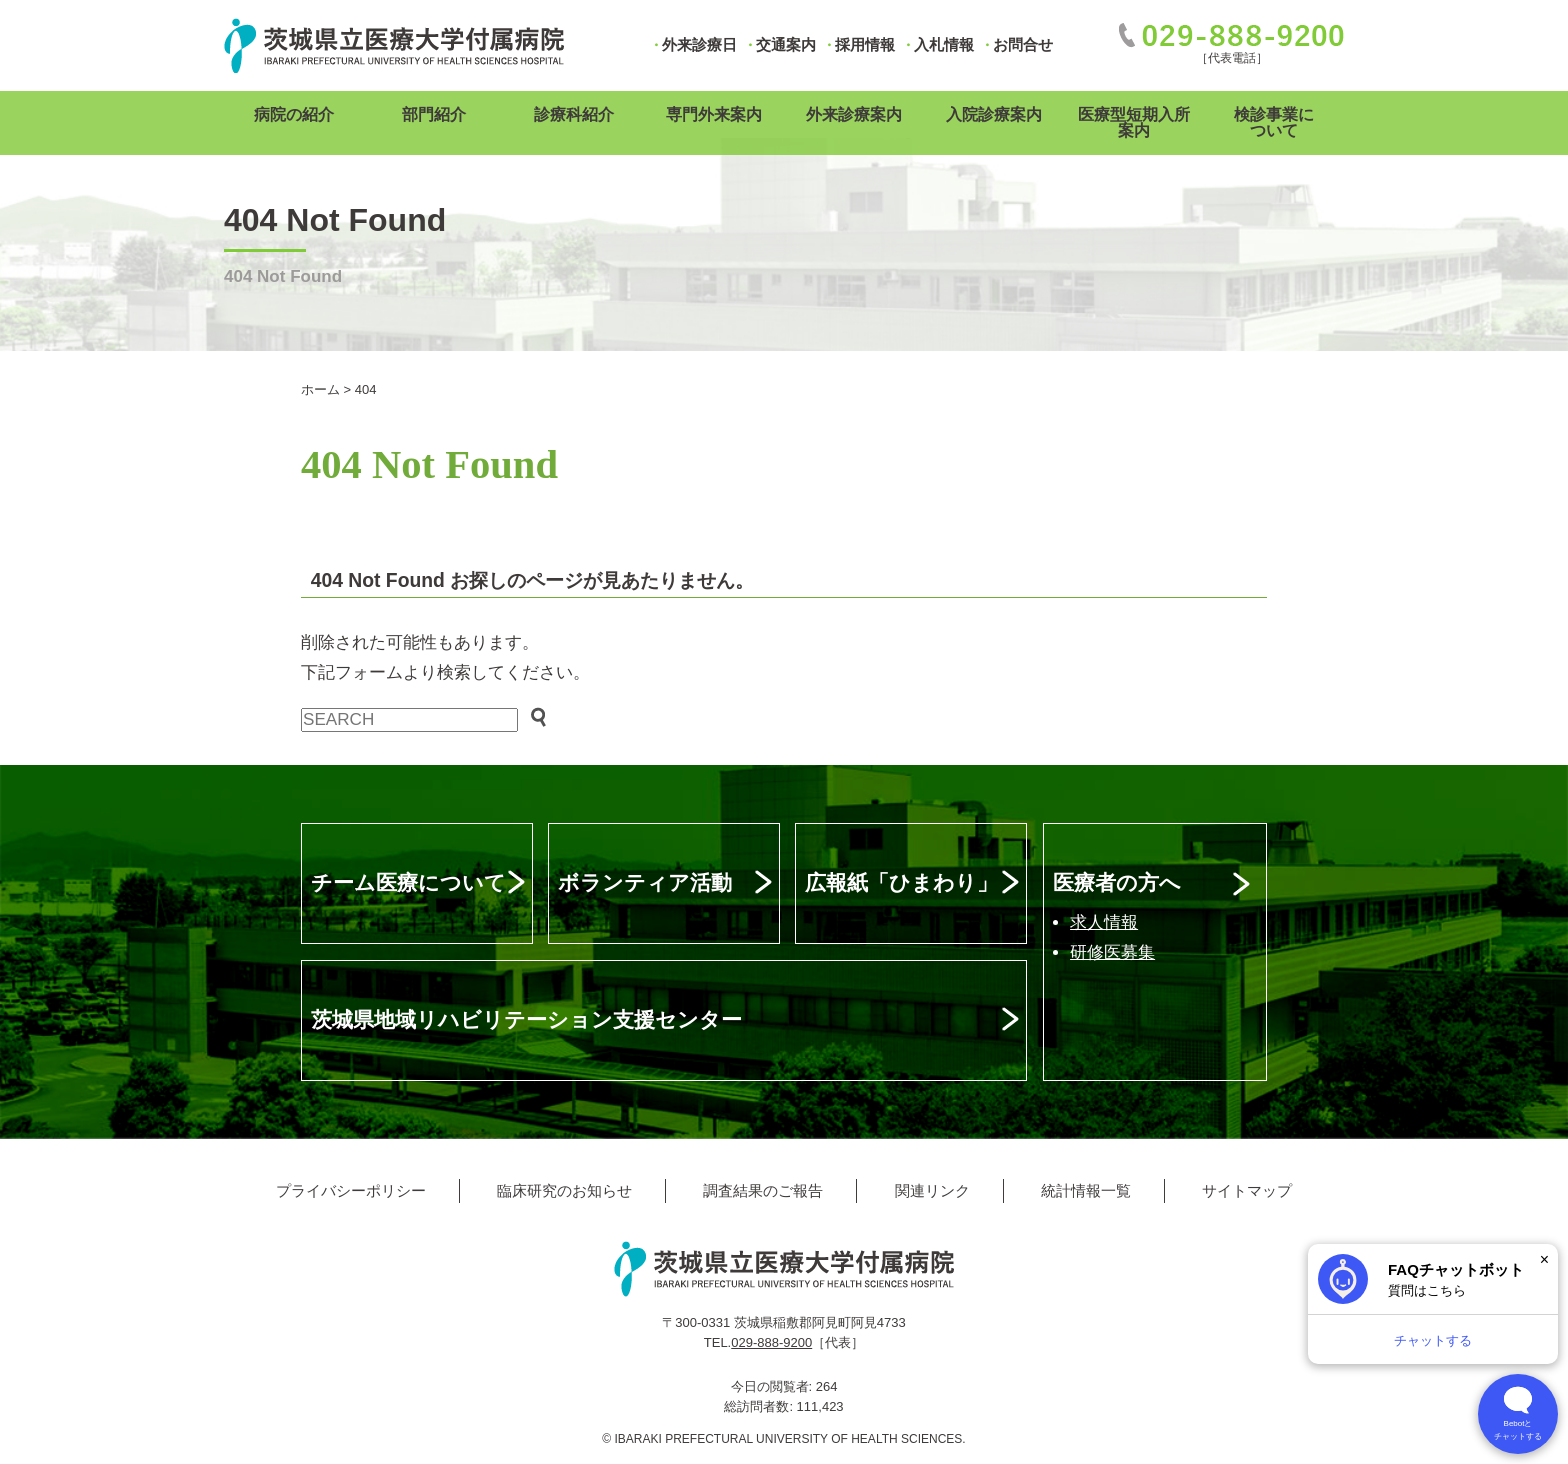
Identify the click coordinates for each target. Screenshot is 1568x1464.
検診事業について (1274, 122)
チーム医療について (408, 882)
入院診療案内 (994, 114)
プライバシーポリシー (351, 1190)
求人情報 (1104, 922)
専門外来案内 (714, 114)
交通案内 (786, 44)
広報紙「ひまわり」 (901, 882)
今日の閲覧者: (773, 1386)
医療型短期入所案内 (1134, 122)
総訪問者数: (760, 1406)
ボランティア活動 (645, 882)
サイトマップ (1247, 1190)
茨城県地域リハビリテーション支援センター (526, 1019)
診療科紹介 (574, 114)
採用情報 (865, 44)
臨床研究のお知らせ (564, 1190)
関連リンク (932, 1190)
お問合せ (1023, 44)
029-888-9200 (771, 1342)
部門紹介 (434, 114)
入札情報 (944, 44)
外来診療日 (699, 44)
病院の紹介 (294, 114)
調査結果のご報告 (763, 1190)
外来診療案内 (854, 114)
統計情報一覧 (1086, 1190)
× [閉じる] (1544, 1259)
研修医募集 (1112, 952)
